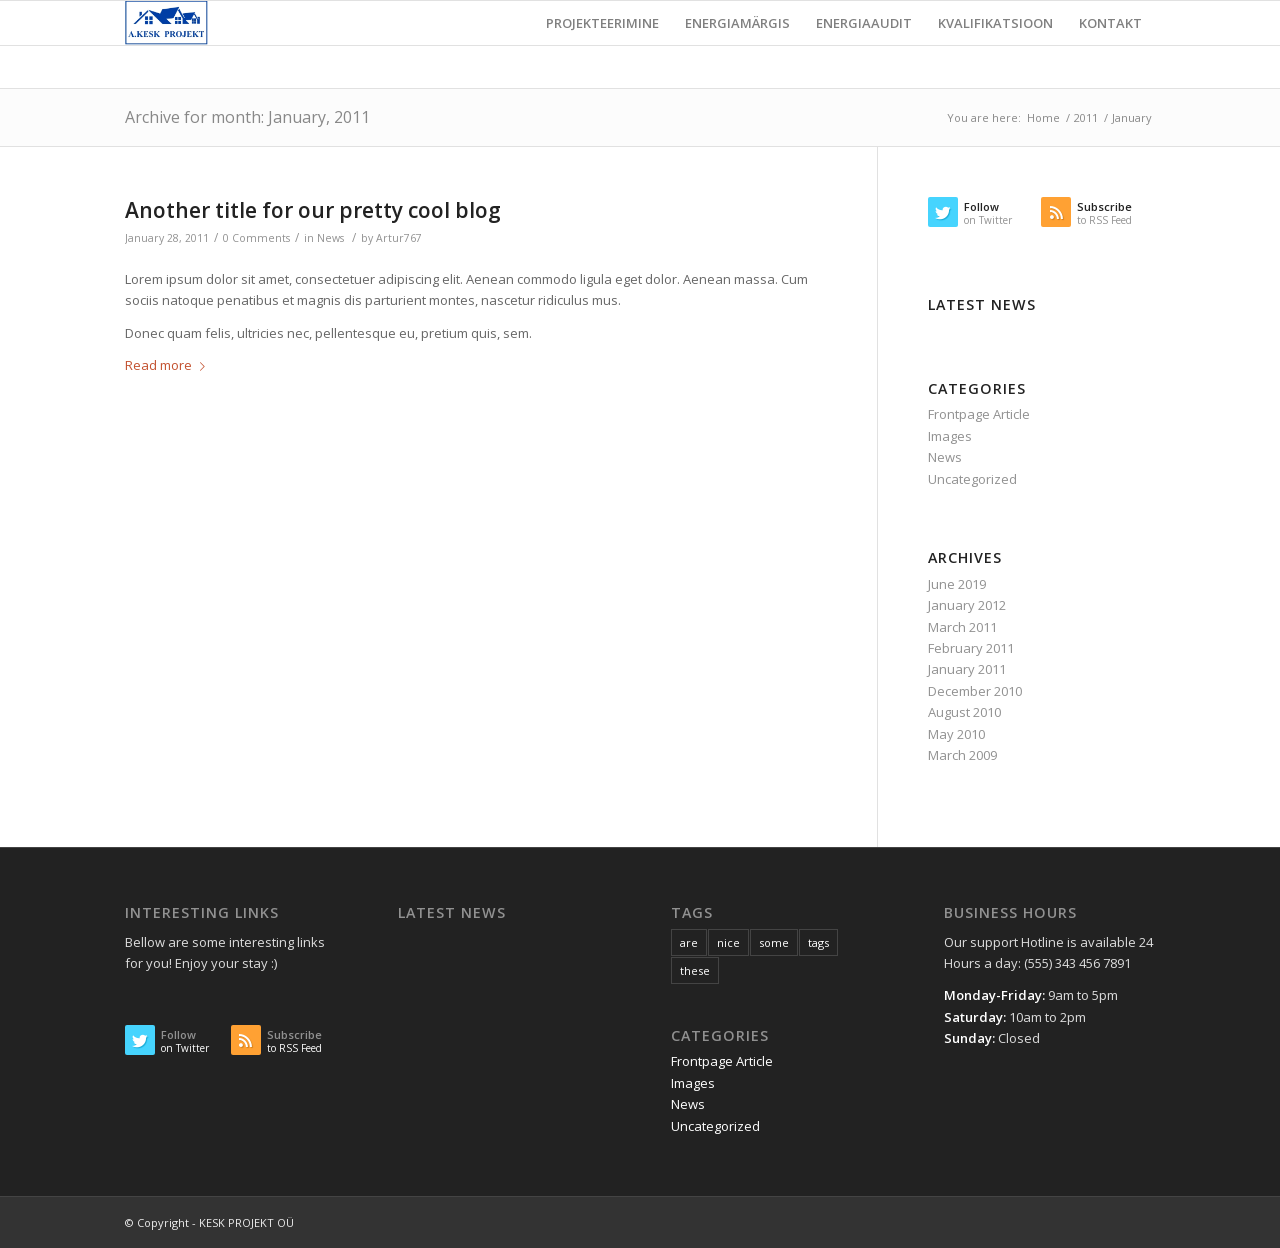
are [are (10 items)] (689, 942)
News (330, 238)
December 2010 (975, 691)
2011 (1086, 117)
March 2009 (962, 755)
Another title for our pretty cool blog (313, 210)
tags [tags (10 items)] (818, 942)
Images (950, 436)
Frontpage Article (979, 414)
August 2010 (964, 712)
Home (1043, 117)
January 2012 (967, 605)
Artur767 (399, 238)
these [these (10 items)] (695, 970)
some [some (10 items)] (774, 942)
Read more (169, 365)
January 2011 (967, 669)
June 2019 (957, 584)
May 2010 (956, 734)
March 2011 (962, 627)
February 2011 (971, 648)
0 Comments (256, 238)
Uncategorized (972, 479)
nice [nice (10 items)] (728, 942)
